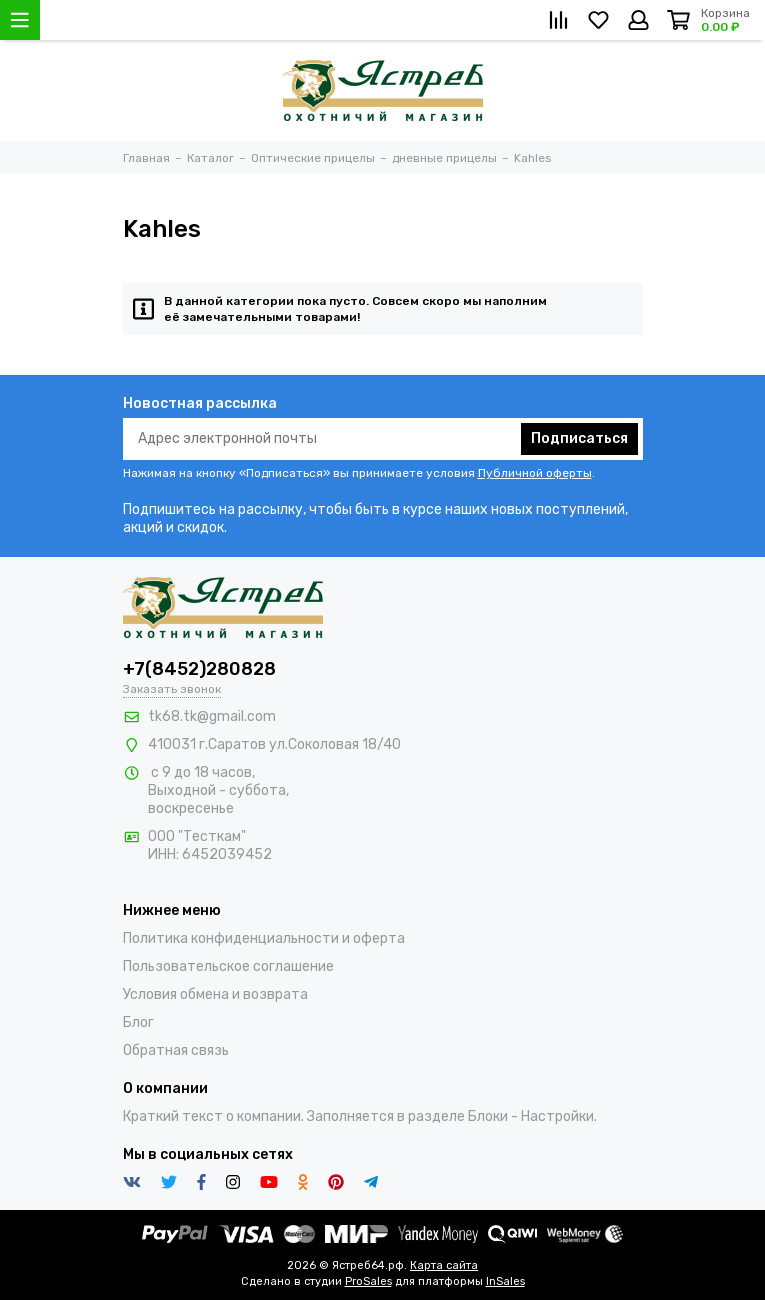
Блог (138, 1022)
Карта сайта (444, 1265)
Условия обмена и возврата (215, 994)
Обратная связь (176, 1050)
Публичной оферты (535, 473)
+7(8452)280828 (199, 669)
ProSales (368, 1281)
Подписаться (579, 438)
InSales (505, 1281)
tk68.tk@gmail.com (212, 716)
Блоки (488, 1116)
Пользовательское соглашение (228, 966)
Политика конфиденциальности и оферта (264, 938)
